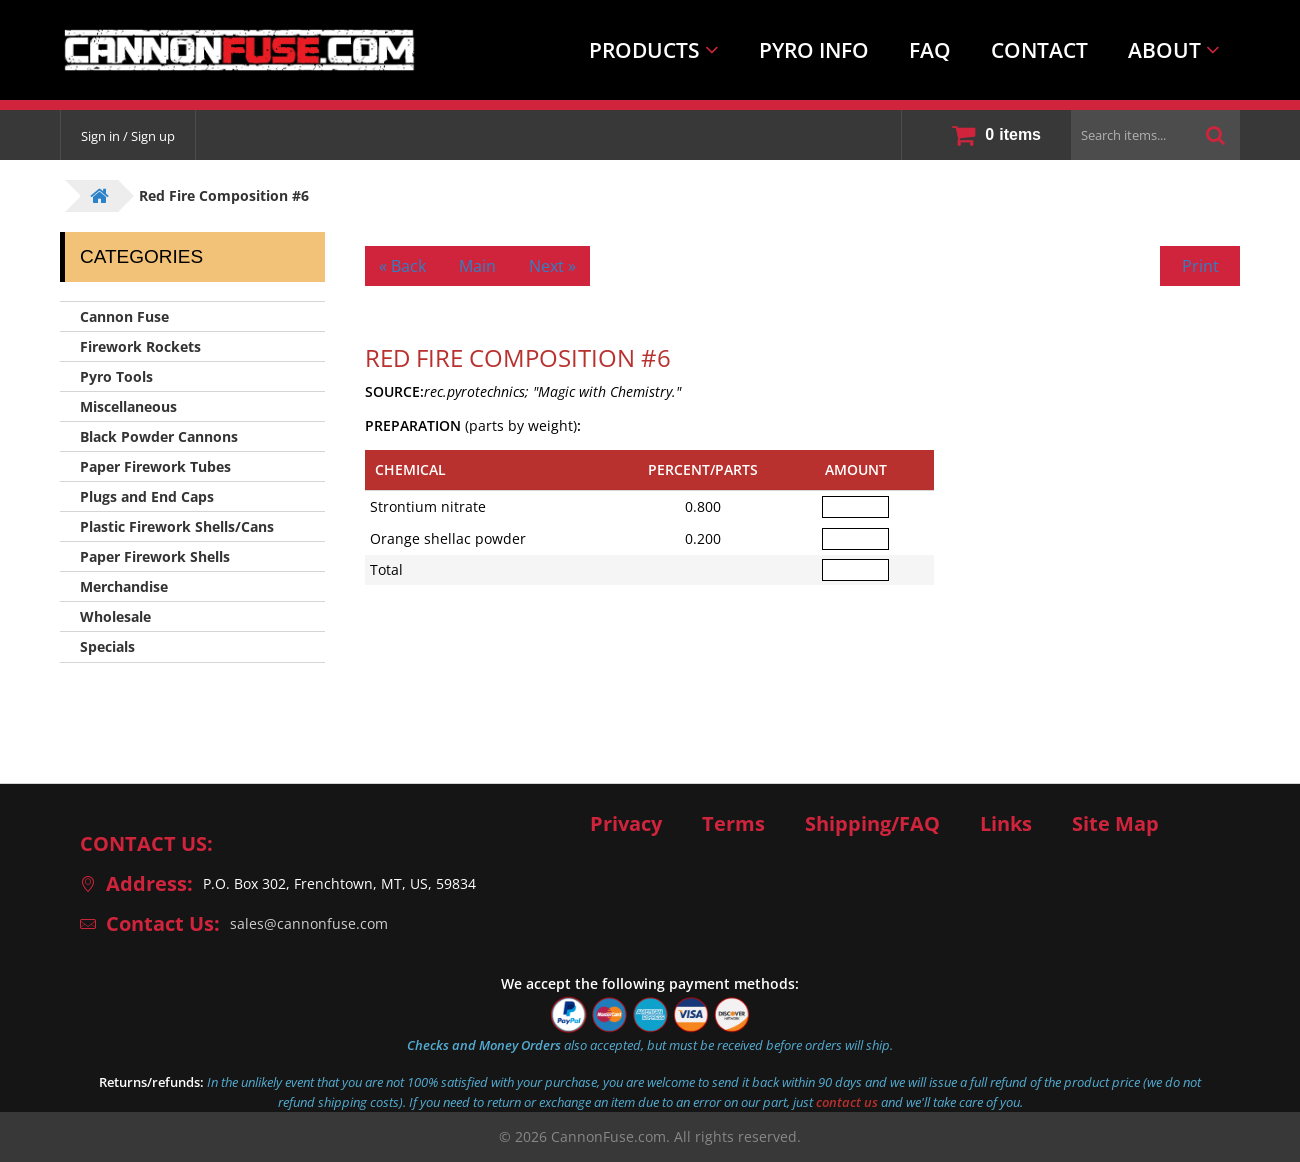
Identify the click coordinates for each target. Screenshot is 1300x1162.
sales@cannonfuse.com (309, 923)
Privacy (626, 824)
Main (477, 266)
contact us (847, 1102)
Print (1200, 266)
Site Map (1115, 824)
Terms (733, 824)
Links (1006, 824)
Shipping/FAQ (872, 824)
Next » (552, 266)
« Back (402, 266)
